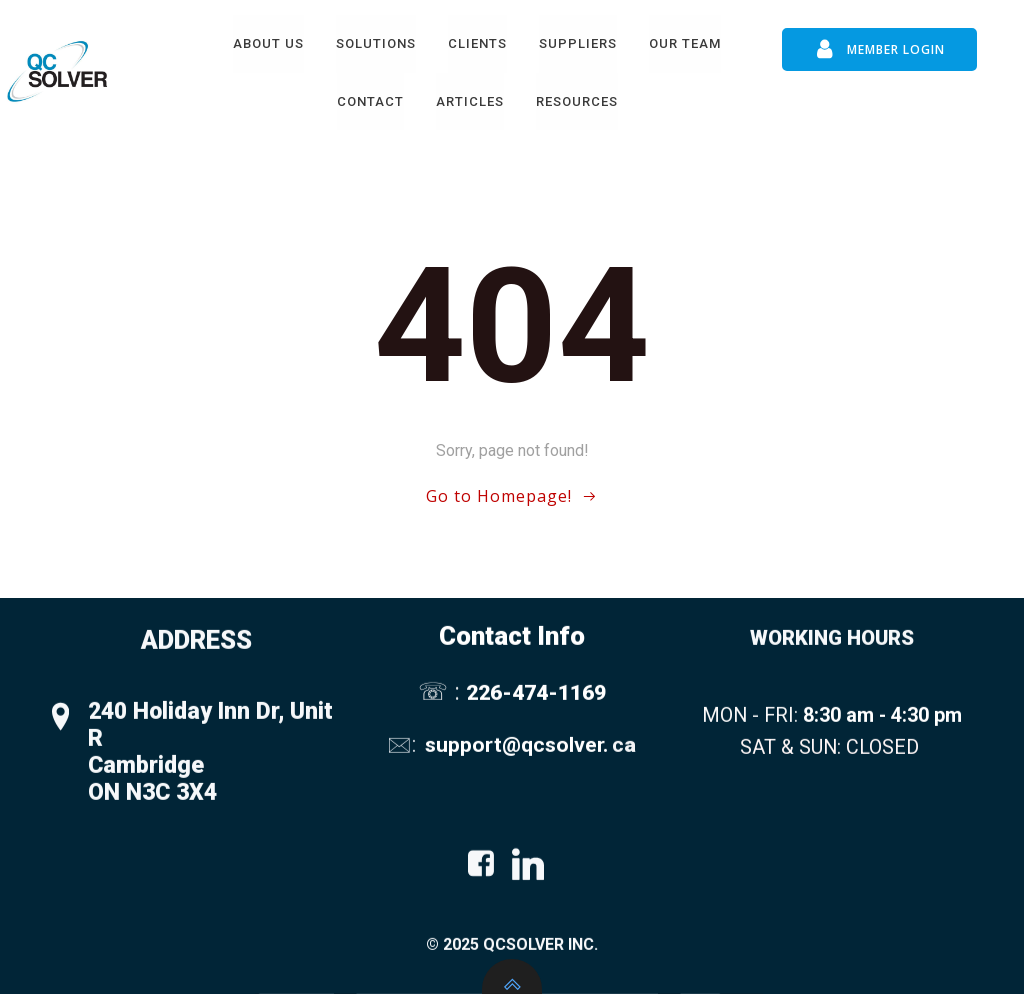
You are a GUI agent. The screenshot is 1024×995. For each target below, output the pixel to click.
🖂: (404, 750)
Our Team (685, 43)
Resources (577, 101)
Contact (370, 101)
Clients (477, 43)
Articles (470, 101)
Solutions (376, 43)
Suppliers (578, 43)
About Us (268, 43)
